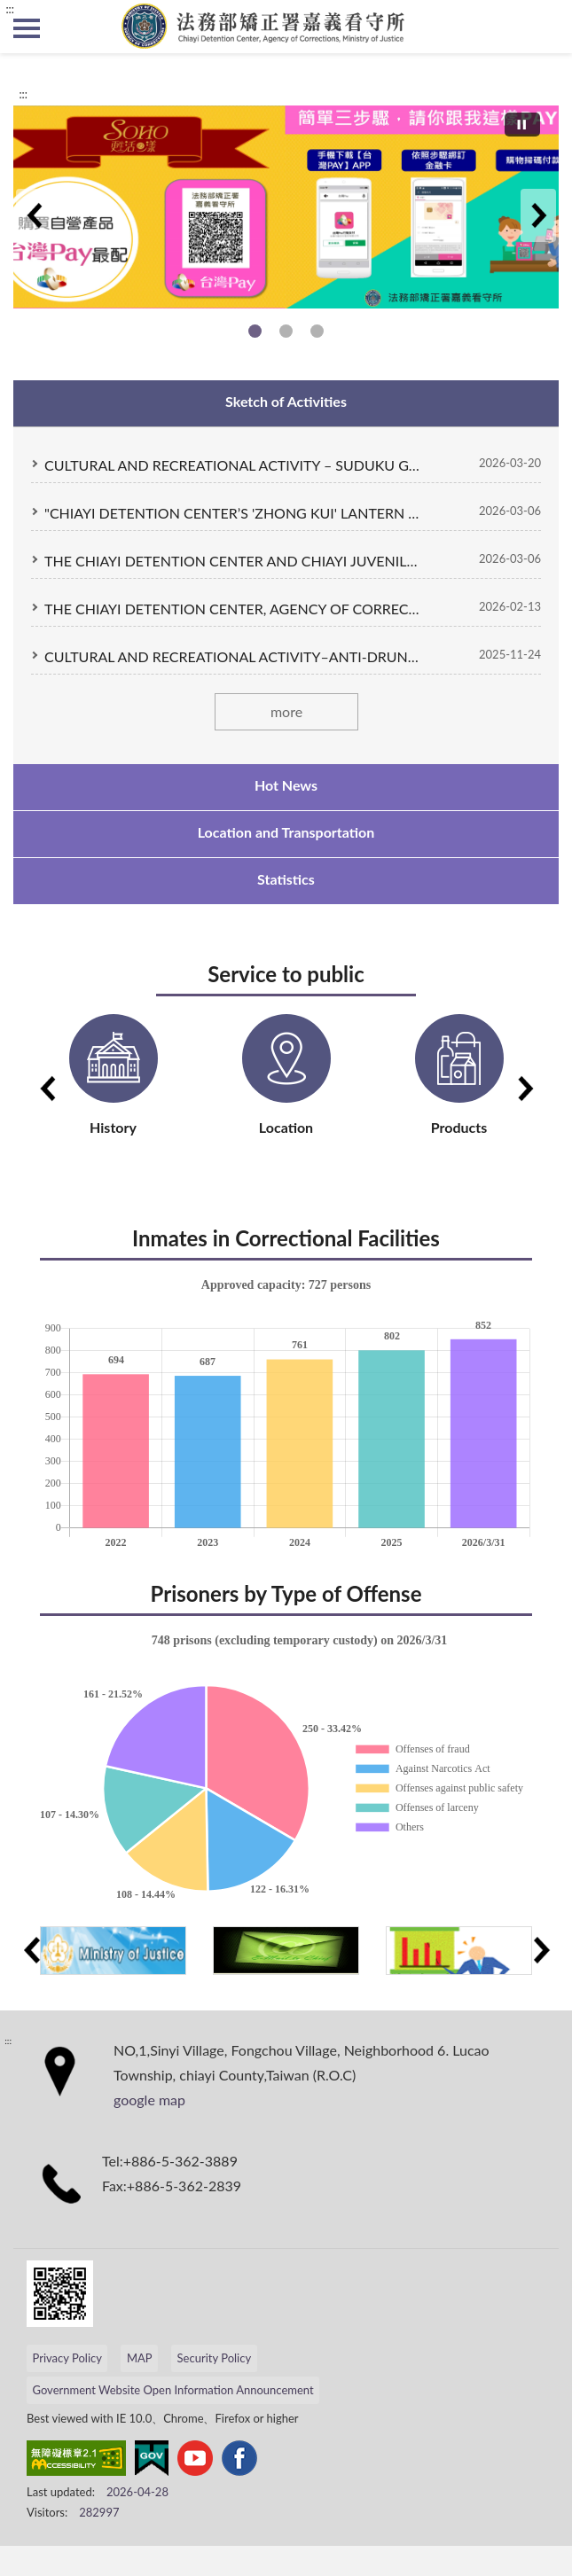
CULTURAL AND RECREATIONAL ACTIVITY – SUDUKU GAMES (232, 465)
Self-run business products (286, 331)
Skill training (317, 331)
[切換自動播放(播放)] (522, 125)
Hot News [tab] (286, 785)
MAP (140, 2358)
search (545, 26)
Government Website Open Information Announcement (173, 2390)
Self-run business (255, 331)
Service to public (286, 974)
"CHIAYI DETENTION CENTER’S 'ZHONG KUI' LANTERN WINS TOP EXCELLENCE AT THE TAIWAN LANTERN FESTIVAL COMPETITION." (232, 512)
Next (538, 215)
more (286, 711)
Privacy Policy (67, 2358)
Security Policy (214, 2358)
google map (149, 2099)
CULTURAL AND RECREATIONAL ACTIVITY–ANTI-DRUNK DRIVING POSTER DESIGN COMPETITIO (232, 656)
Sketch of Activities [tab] (286, 401)
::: (9, 9)
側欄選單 (26, 28)
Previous (33, 215)
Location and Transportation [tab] (286, 832)
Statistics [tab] (286, 878)
